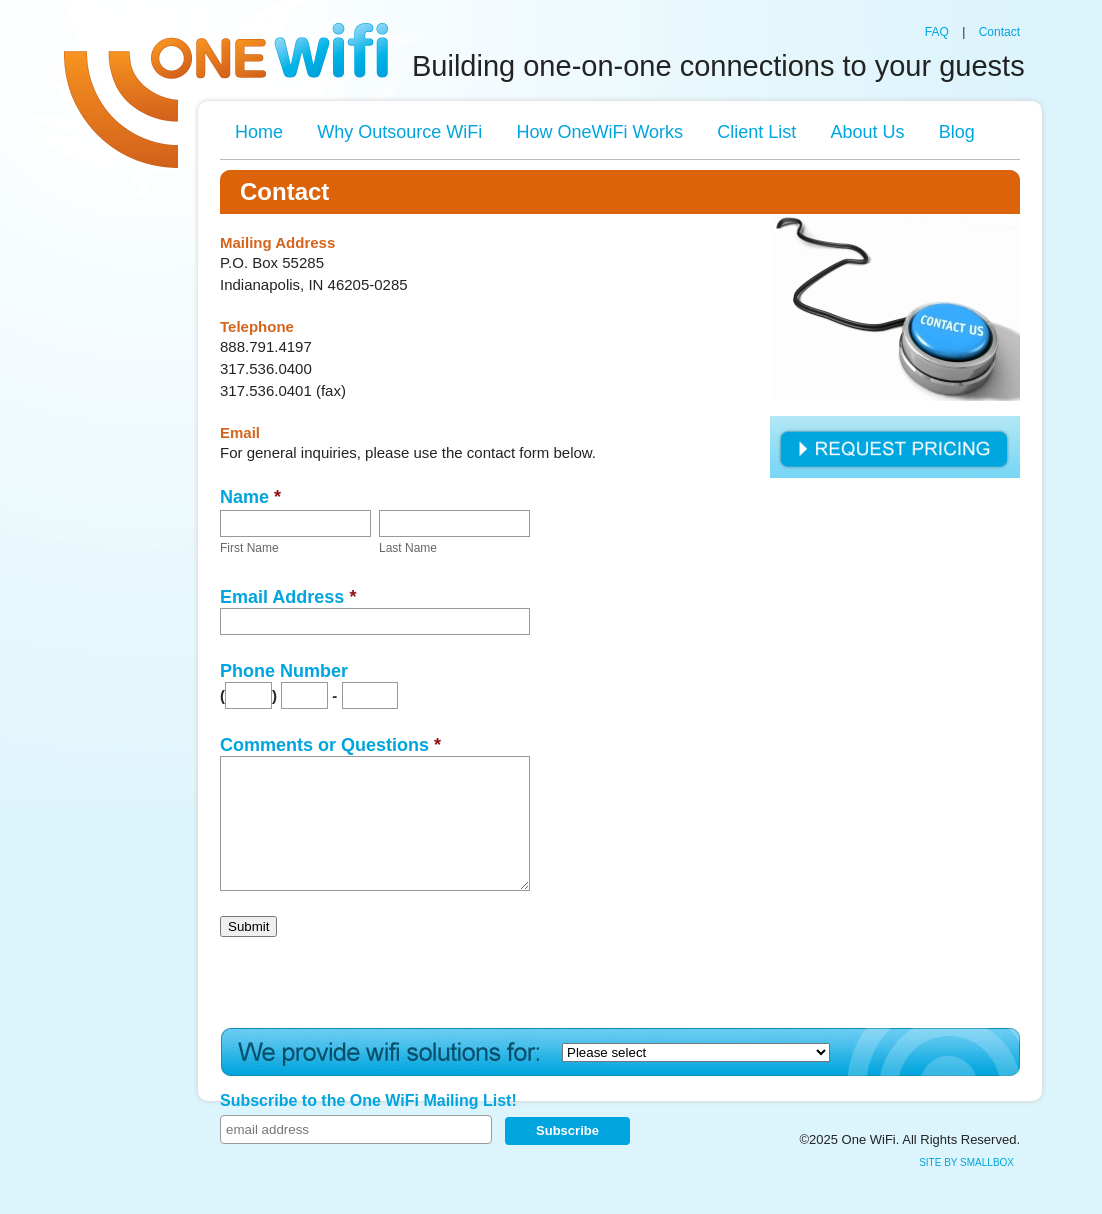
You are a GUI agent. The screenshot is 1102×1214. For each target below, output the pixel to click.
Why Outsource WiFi (399, 132)
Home (259, 132)
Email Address (288, 597)
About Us (867, 132)
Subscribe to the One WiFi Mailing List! (368, 1100)
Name (250, 497)
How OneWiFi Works (599, 132)
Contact (999, 32)
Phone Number (284, 671)
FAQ (937, 32)
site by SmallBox (966, 1162)
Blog (957, 132)
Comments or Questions (330, 745)
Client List (756, 132)
